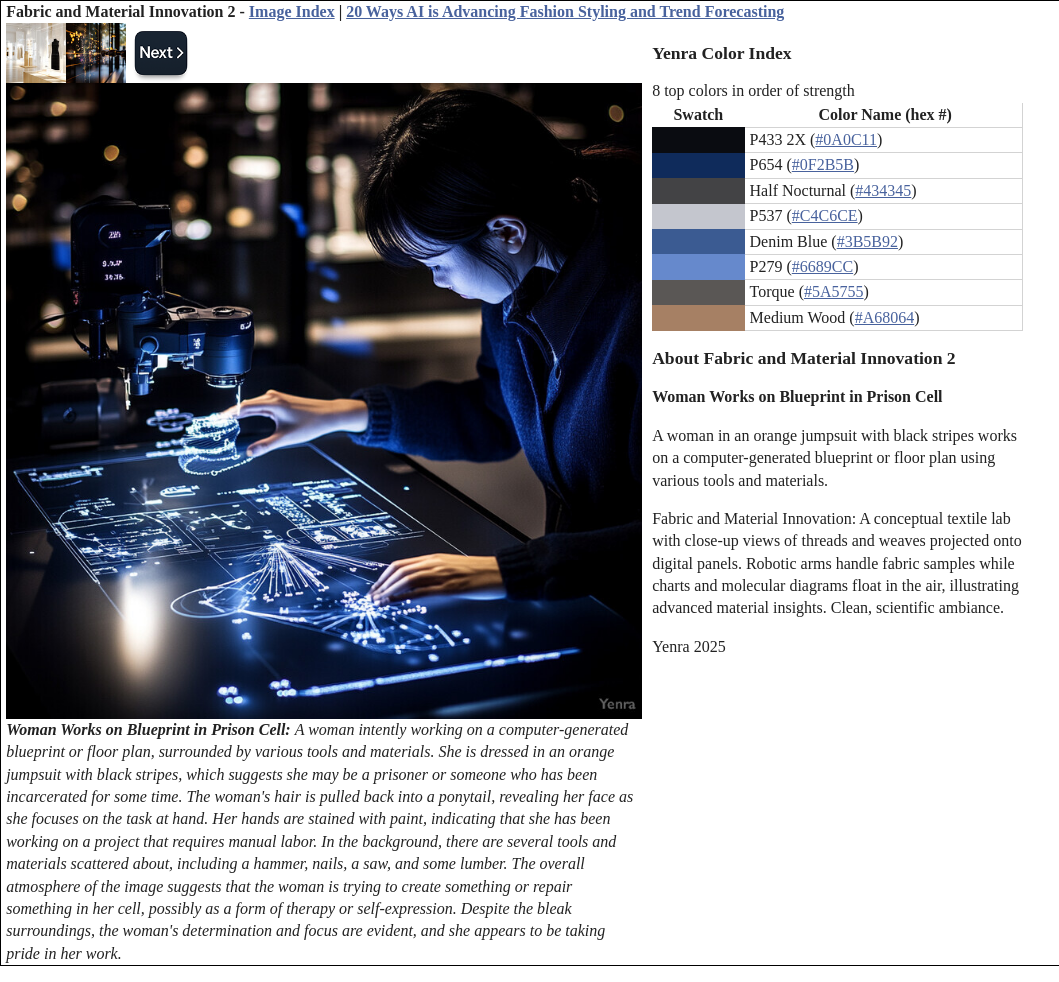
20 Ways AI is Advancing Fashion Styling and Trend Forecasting (565, 11)
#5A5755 (834, 291)
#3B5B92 (867, 241)
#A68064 (885, 317)
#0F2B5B (823, 164)
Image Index (292, 11)
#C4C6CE (825, 215)
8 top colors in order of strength (753, 90)
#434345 (883, 190)
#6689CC (822, 266)
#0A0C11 (846, 139)
